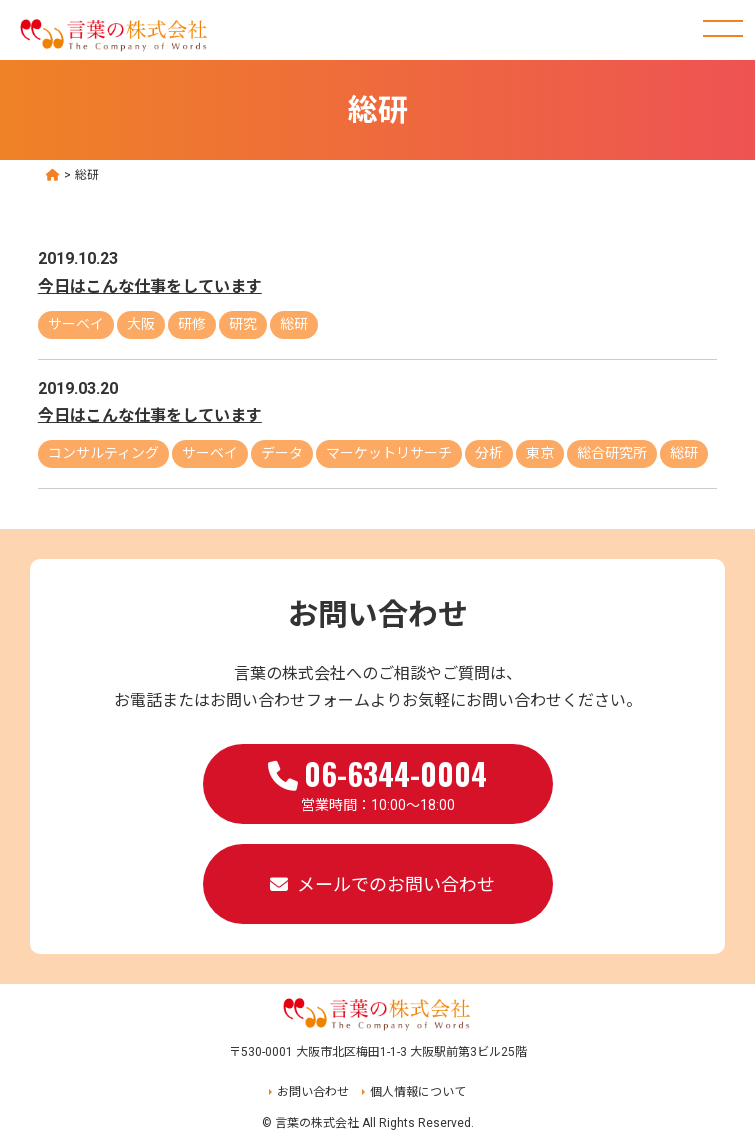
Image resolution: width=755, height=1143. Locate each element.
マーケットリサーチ (389, 453)
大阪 (141, 324)
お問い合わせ (313, 1092)
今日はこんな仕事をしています (150, 286)
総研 (294, 324)
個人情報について (418, 1092)
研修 (192, 324)
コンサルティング (103, 453)
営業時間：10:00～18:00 (377, 782)
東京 (540, 453)
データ (282, 453)
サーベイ (76, 324)
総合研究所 (612, 453)
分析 (489, 453)
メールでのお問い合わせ (396, 884)
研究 (243, 324)
